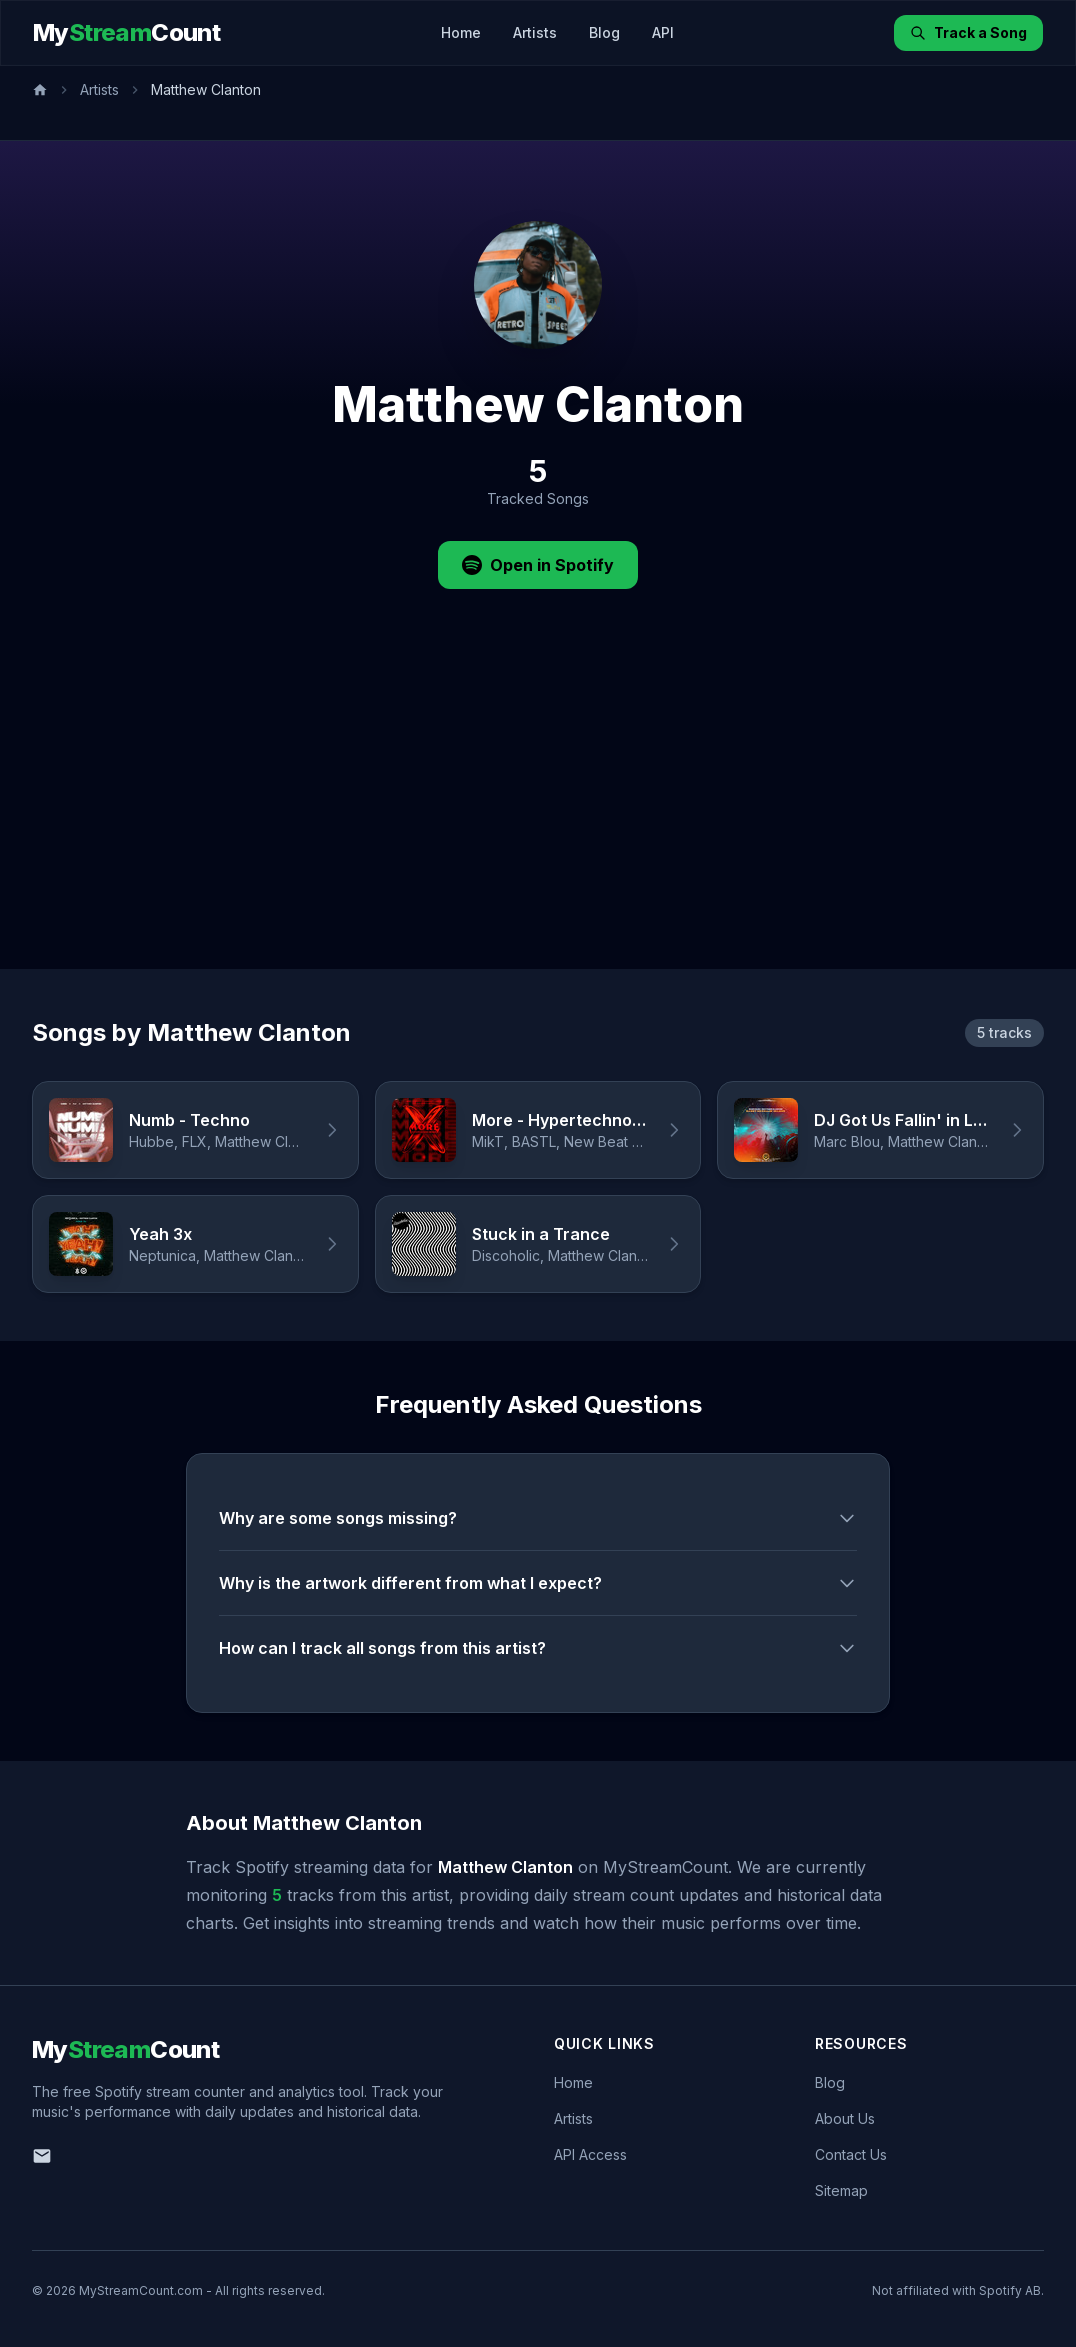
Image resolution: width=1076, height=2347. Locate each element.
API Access (590, 2154)
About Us (845, 2118)
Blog (604, 32)
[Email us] (42, 2156)
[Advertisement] (538, 819)
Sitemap (841, 2190)
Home (461, 32)
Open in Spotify (538, 565)
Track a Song (968, 32)
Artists (535, 32)
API (663, 32)
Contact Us (851, 2154)
